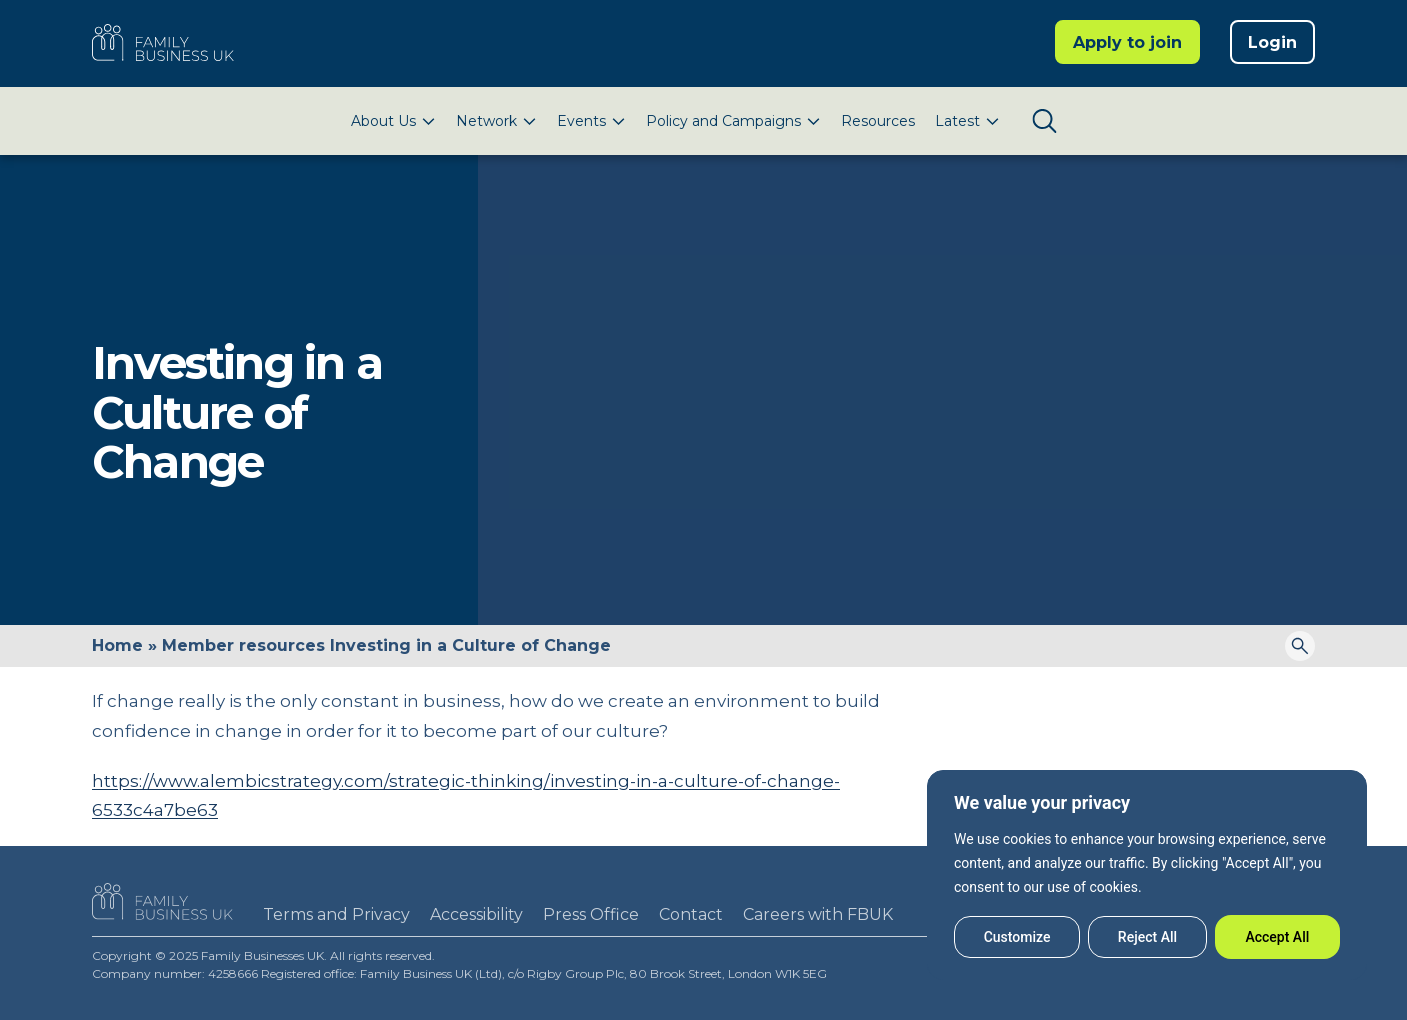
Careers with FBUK (818, 914)
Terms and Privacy (336, 914)
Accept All (1277, 937)
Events (581, 121)
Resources (878, 121)
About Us (383, 121)
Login (1272, 42)
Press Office (591, 914)
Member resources (243, 645)
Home (117, 645)
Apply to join (1127, 42)
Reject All (1147, 937)
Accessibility (476, 914)
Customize (1017, 937)
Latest (957, 121)
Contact (691, 914)
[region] (1147, 875)
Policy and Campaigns (723, 121)
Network (486, 121)
